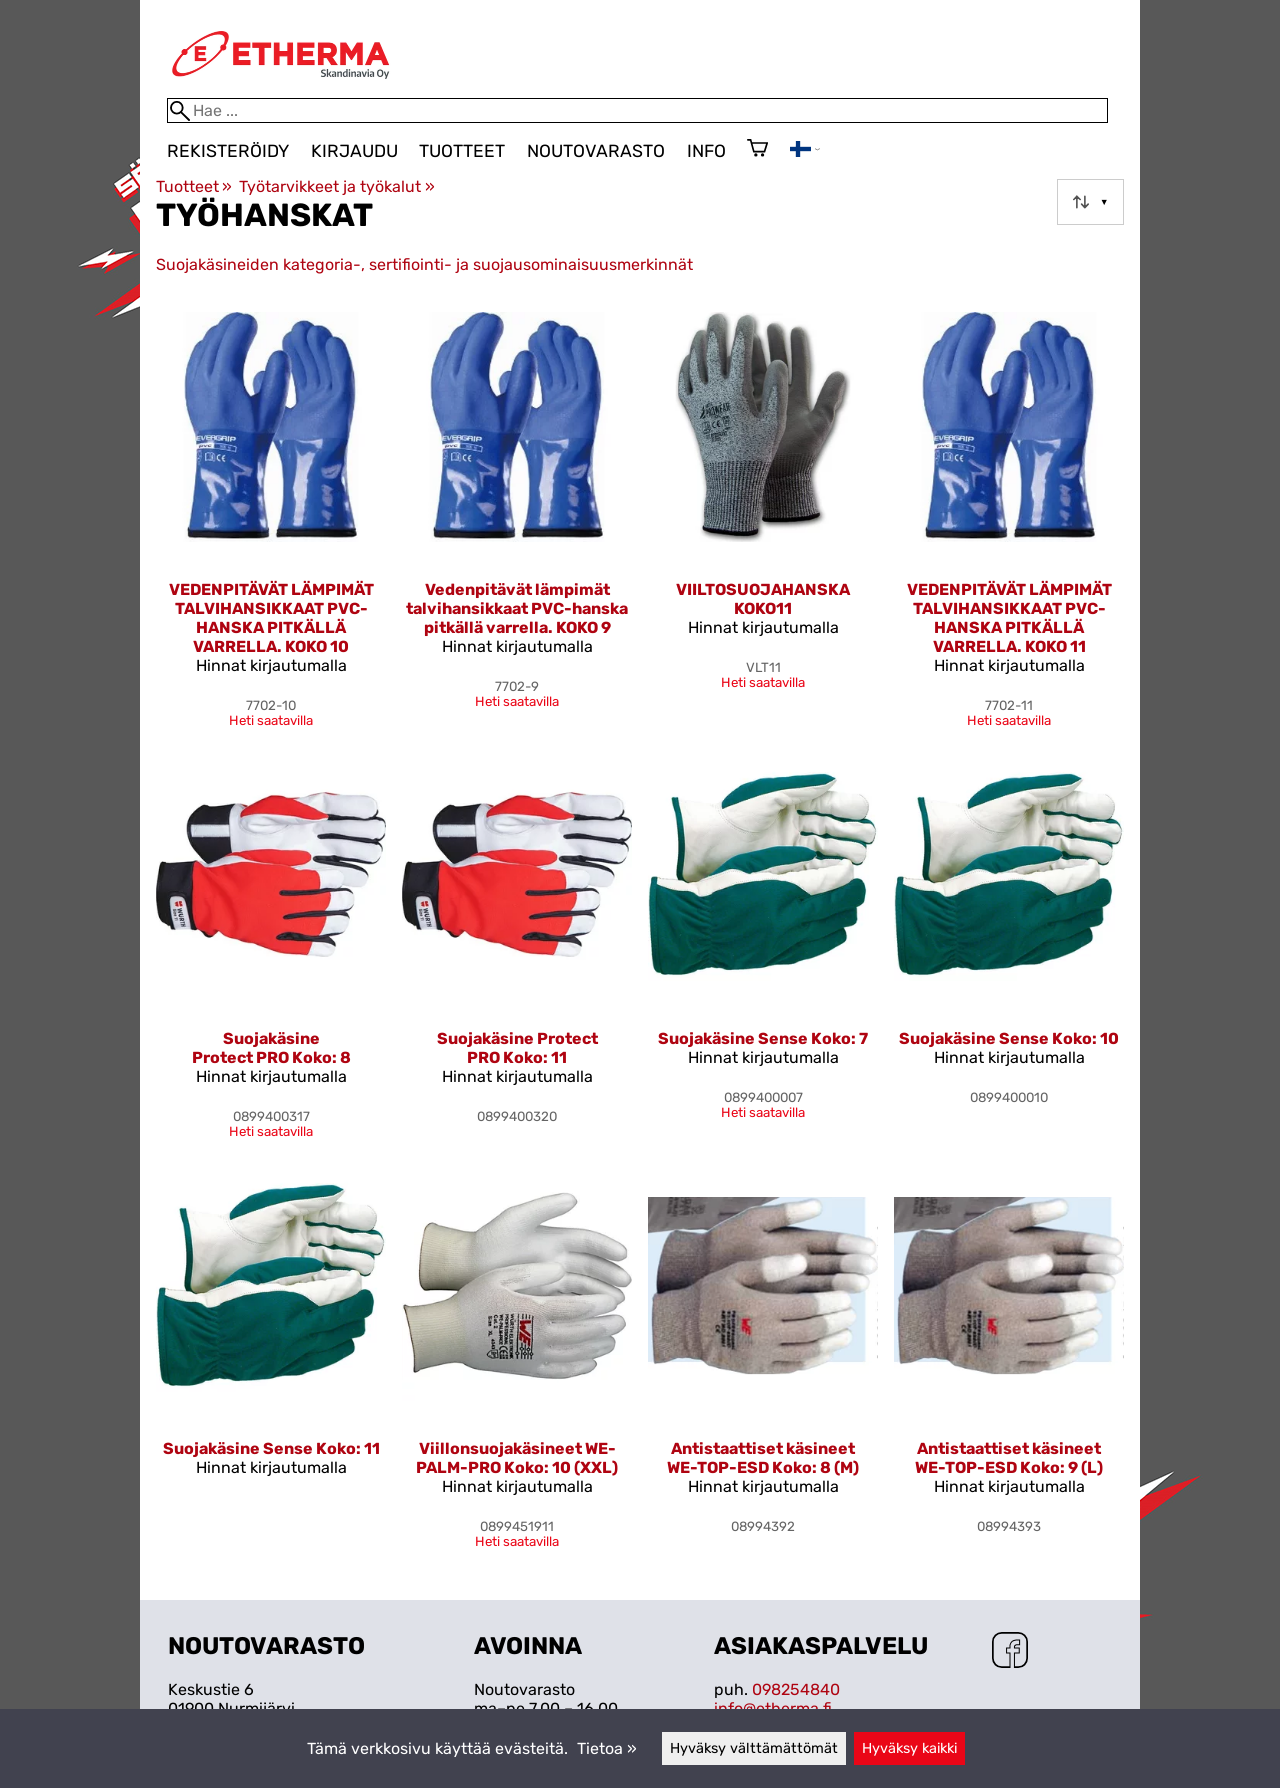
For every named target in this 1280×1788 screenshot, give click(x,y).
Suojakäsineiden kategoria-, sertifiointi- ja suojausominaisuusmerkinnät (424, 264)
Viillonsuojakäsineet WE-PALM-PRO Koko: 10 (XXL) (517, 1458)
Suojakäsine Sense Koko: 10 (1009, 1038)
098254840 (796, 1689)
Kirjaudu (354, 151)
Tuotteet (462, 151)
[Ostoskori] (757, 150)
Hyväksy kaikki (909, 1748)
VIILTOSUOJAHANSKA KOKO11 (763, 599)
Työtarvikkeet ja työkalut (336, 186)
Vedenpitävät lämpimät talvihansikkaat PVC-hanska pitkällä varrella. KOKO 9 (517, 608)
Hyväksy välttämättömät (754, 1748)
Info (706, 151)
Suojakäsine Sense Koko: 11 (271, 1448)
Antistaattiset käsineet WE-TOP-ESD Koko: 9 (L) (1009, 1458)
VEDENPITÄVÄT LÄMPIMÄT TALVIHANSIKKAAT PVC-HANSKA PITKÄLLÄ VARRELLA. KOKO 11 (1009, 618)
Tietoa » (607, 1748)
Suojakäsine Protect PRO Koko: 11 (517, 1048)
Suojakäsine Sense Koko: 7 (763, 1038)
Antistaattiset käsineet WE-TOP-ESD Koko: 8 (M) (763, 1458)
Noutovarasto (596, 151)
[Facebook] (1010, 1652)
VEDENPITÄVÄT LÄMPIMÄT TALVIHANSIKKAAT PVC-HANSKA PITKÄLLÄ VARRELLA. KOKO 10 (271, 618)
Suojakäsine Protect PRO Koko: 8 (271, 1048)
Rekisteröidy (228, 151)
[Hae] (637, 110)
